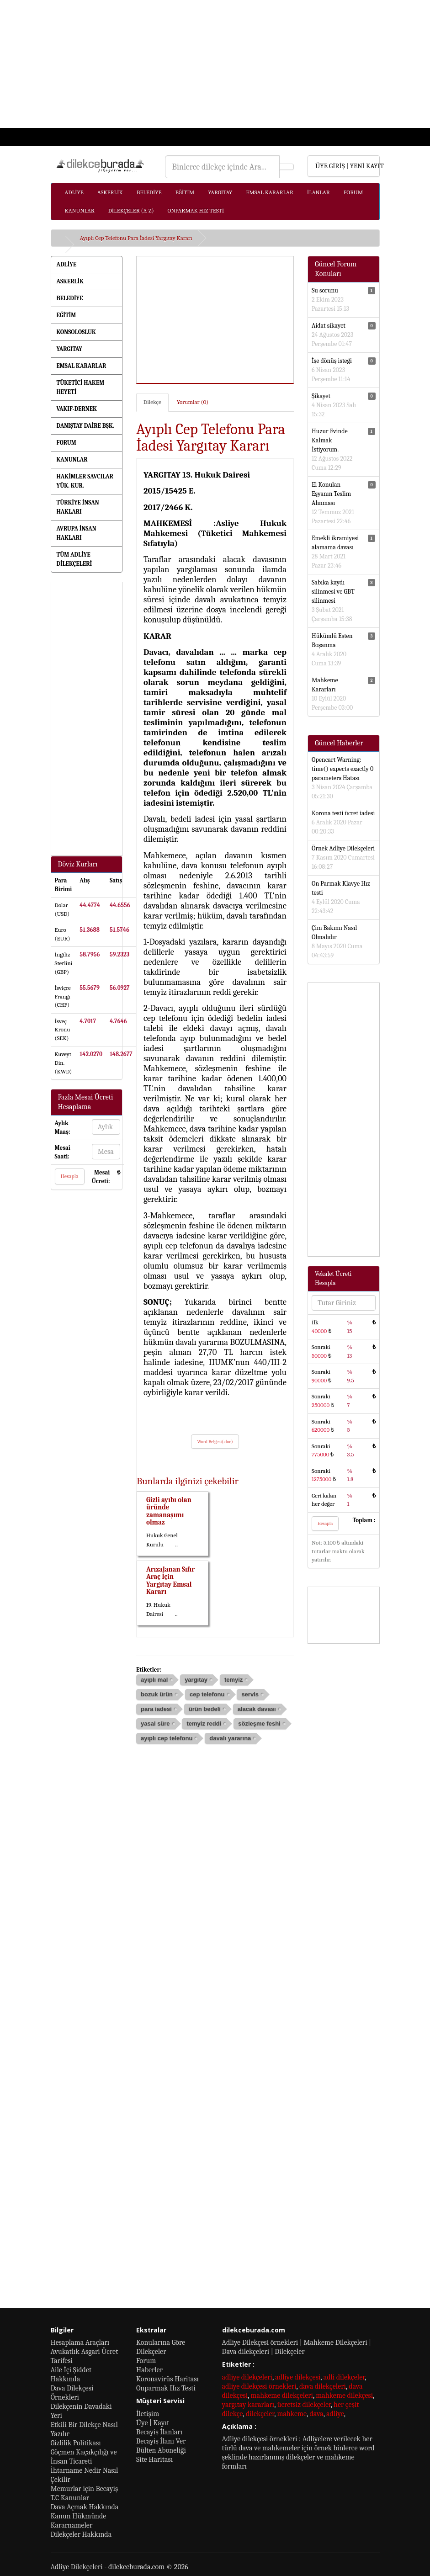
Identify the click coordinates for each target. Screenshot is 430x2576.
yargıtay (196, 1679)
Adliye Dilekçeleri (77, 2567)
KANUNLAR (80, 210)
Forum (146, 2361)
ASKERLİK (110, 192)
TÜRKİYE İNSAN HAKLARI (78, 507)
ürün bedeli (205, 1708)
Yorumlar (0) (192, 401)
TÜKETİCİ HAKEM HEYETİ (81, 387)
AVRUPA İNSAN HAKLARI (76, 533)
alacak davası (257, 1708)
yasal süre (155, 1723)
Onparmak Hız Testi (166, 2388)
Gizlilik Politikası (76, 2443)
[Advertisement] (215, 64)
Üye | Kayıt (152, 2423)
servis (250, 1694)
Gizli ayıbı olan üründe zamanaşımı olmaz (168, 1511)
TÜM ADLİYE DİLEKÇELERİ (74, 559)
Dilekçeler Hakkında (81, 2534)
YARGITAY (220, 192)
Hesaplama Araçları (80, 2342)
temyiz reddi (203, 1723)
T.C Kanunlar (70, 2498)
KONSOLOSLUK (76, 332)
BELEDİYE (149, 192)
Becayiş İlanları (159, 2432)
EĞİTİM (185, 192)
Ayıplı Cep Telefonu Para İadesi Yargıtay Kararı (136, 237)
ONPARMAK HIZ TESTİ (196, 210)
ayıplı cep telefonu (166, 1738)
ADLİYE (74, 192)
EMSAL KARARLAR (269, 192)
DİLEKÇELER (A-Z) (131, 210)
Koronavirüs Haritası (167, 2379)
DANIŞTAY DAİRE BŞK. (85, 425)
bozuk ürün (157, 1694)
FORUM (353, 192)
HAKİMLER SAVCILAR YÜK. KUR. (85, 481)
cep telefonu (207, 1694)
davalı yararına (230, 1738)
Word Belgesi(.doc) (215, 1442)
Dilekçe (152, 401)
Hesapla (70, 1176)
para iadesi (156, 1708)
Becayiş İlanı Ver (161, 2441)
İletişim (147, 2414)
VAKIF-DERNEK (77, 408)
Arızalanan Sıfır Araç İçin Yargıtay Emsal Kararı (170, 1580)
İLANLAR (318, 192)
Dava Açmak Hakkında (85, 2507)
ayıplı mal (154, 1679)
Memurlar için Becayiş (84, 2489)
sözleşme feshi (259, 1723)
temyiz (233, 1679)
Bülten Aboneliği (161, 2450)
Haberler (149, 2370)
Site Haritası (154, 2459)
